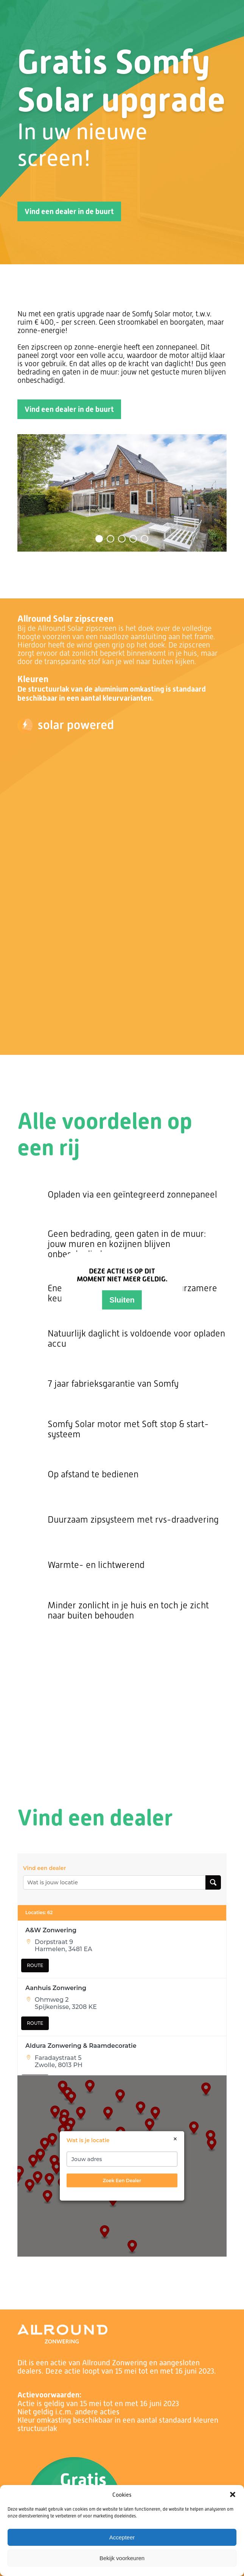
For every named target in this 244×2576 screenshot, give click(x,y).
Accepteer (122, 2537)
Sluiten (122, 1299)
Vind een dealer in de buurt (69, 211)
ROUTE (35, 1965)
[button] (232, 2494)
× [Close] (175, 2139)
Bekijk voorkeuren (122, 2558)
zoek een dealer (122, 2180)
